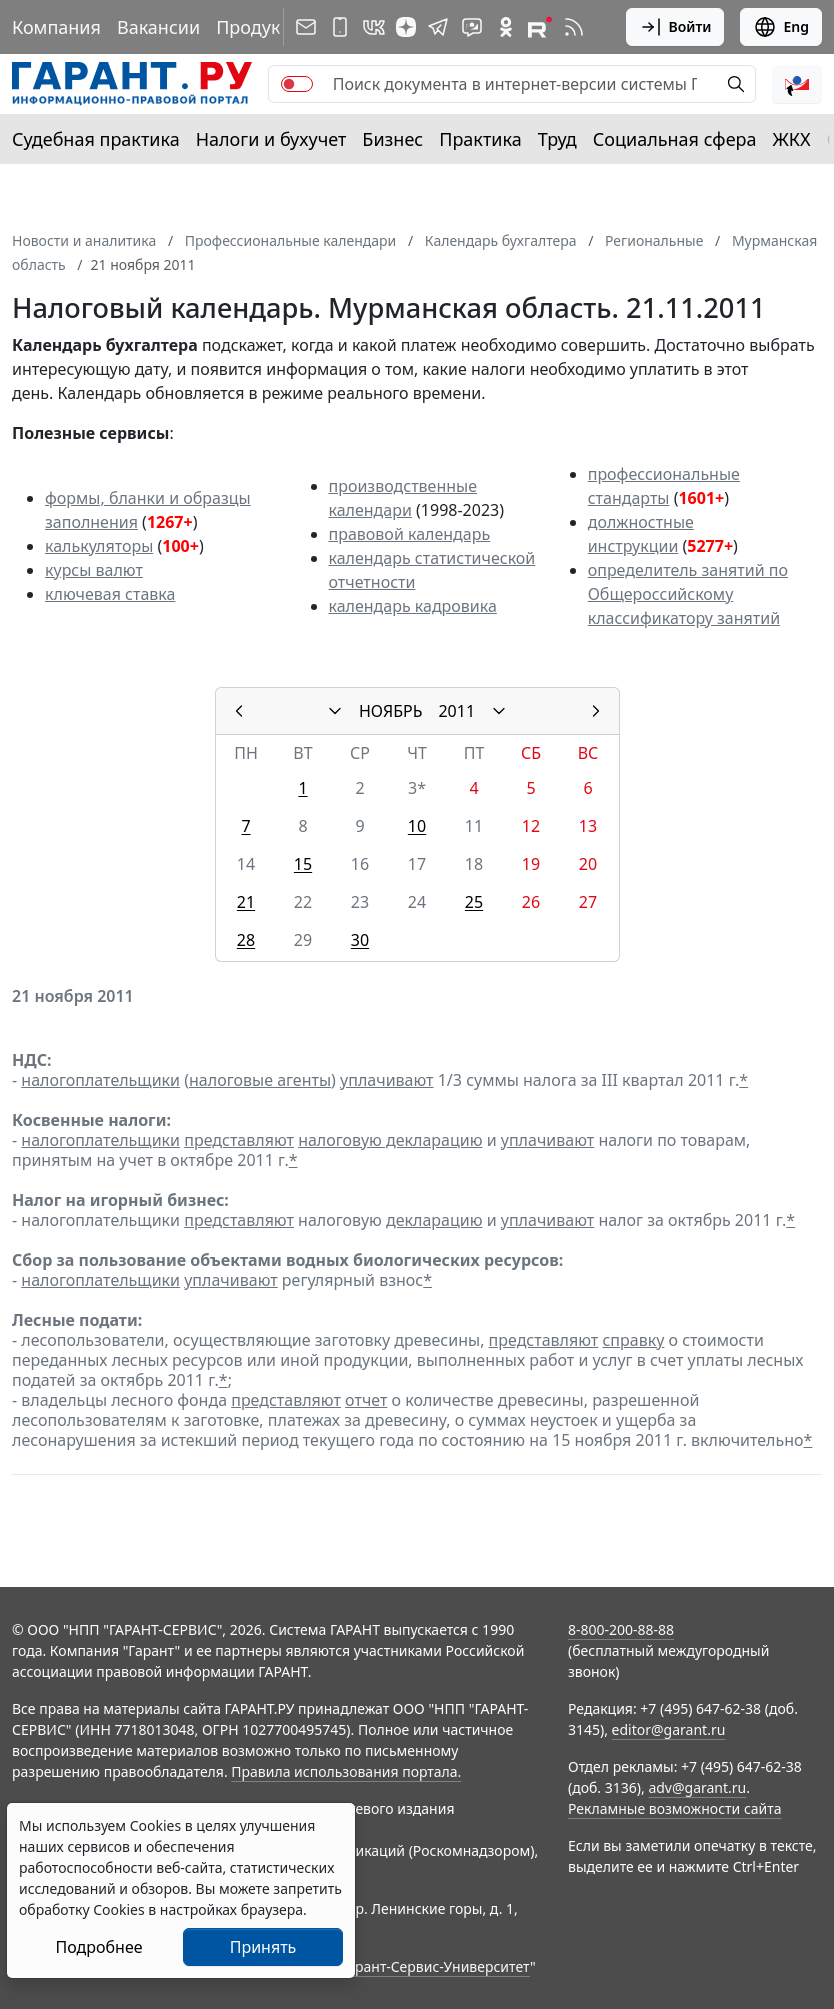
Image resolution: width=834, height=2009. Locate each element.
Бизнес (392, 139)
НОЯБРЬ (391, 711)
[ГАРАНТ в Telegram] (438, 27)
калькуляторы (99, 546)
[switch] (297, 84)
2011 (456, 711)
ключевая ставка (110, 594)
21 (246, 902)
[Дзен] (406, 27)
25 (474, 902)
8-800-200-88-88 (621, 1629)
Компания (56, 27)
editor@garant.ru (669, 1729)
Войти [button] (675, 27)
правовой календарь (410, 534)
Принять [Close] (263, 1947)
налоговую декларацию (390, 1140)
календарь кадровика (413, 606)
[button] (797, 84)
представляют (239, 1140)
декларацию (434, 1220)
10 (417, 826)
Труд (557, 139)
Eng (781, 27)
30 (360, 940)
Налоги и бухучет (271, 139)
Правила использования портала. (346, 1771)
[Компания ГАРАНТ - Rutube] (540, 27)
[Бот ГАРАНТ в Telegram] (472, 27)
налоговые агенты (260, 1080)
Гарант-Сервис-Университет (435, 1966)
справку (633, 1340)
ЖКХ (792, 139)
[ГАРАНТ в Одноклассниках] (506, 27)
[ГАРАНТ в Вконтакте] (374, 27)
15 (303, 864)
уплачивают (386, 1080)
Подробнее (98, 1947)
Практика (480, 139)
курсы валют (94, 570)
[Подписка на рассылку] (306, 27)
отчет (366, 1400)
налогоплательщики (100, 1080)
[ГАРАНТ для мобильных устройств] (340, 27)
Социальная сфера (675, 139)
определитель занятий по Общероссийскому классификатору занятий (688, 594)
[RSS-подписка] (574, 27)
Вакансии (158, 27)
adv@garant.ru (697, 1787)
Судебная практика (96, 139)
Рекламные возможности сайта (675, 1808)
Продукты (259, 27)
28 (246, 940)
